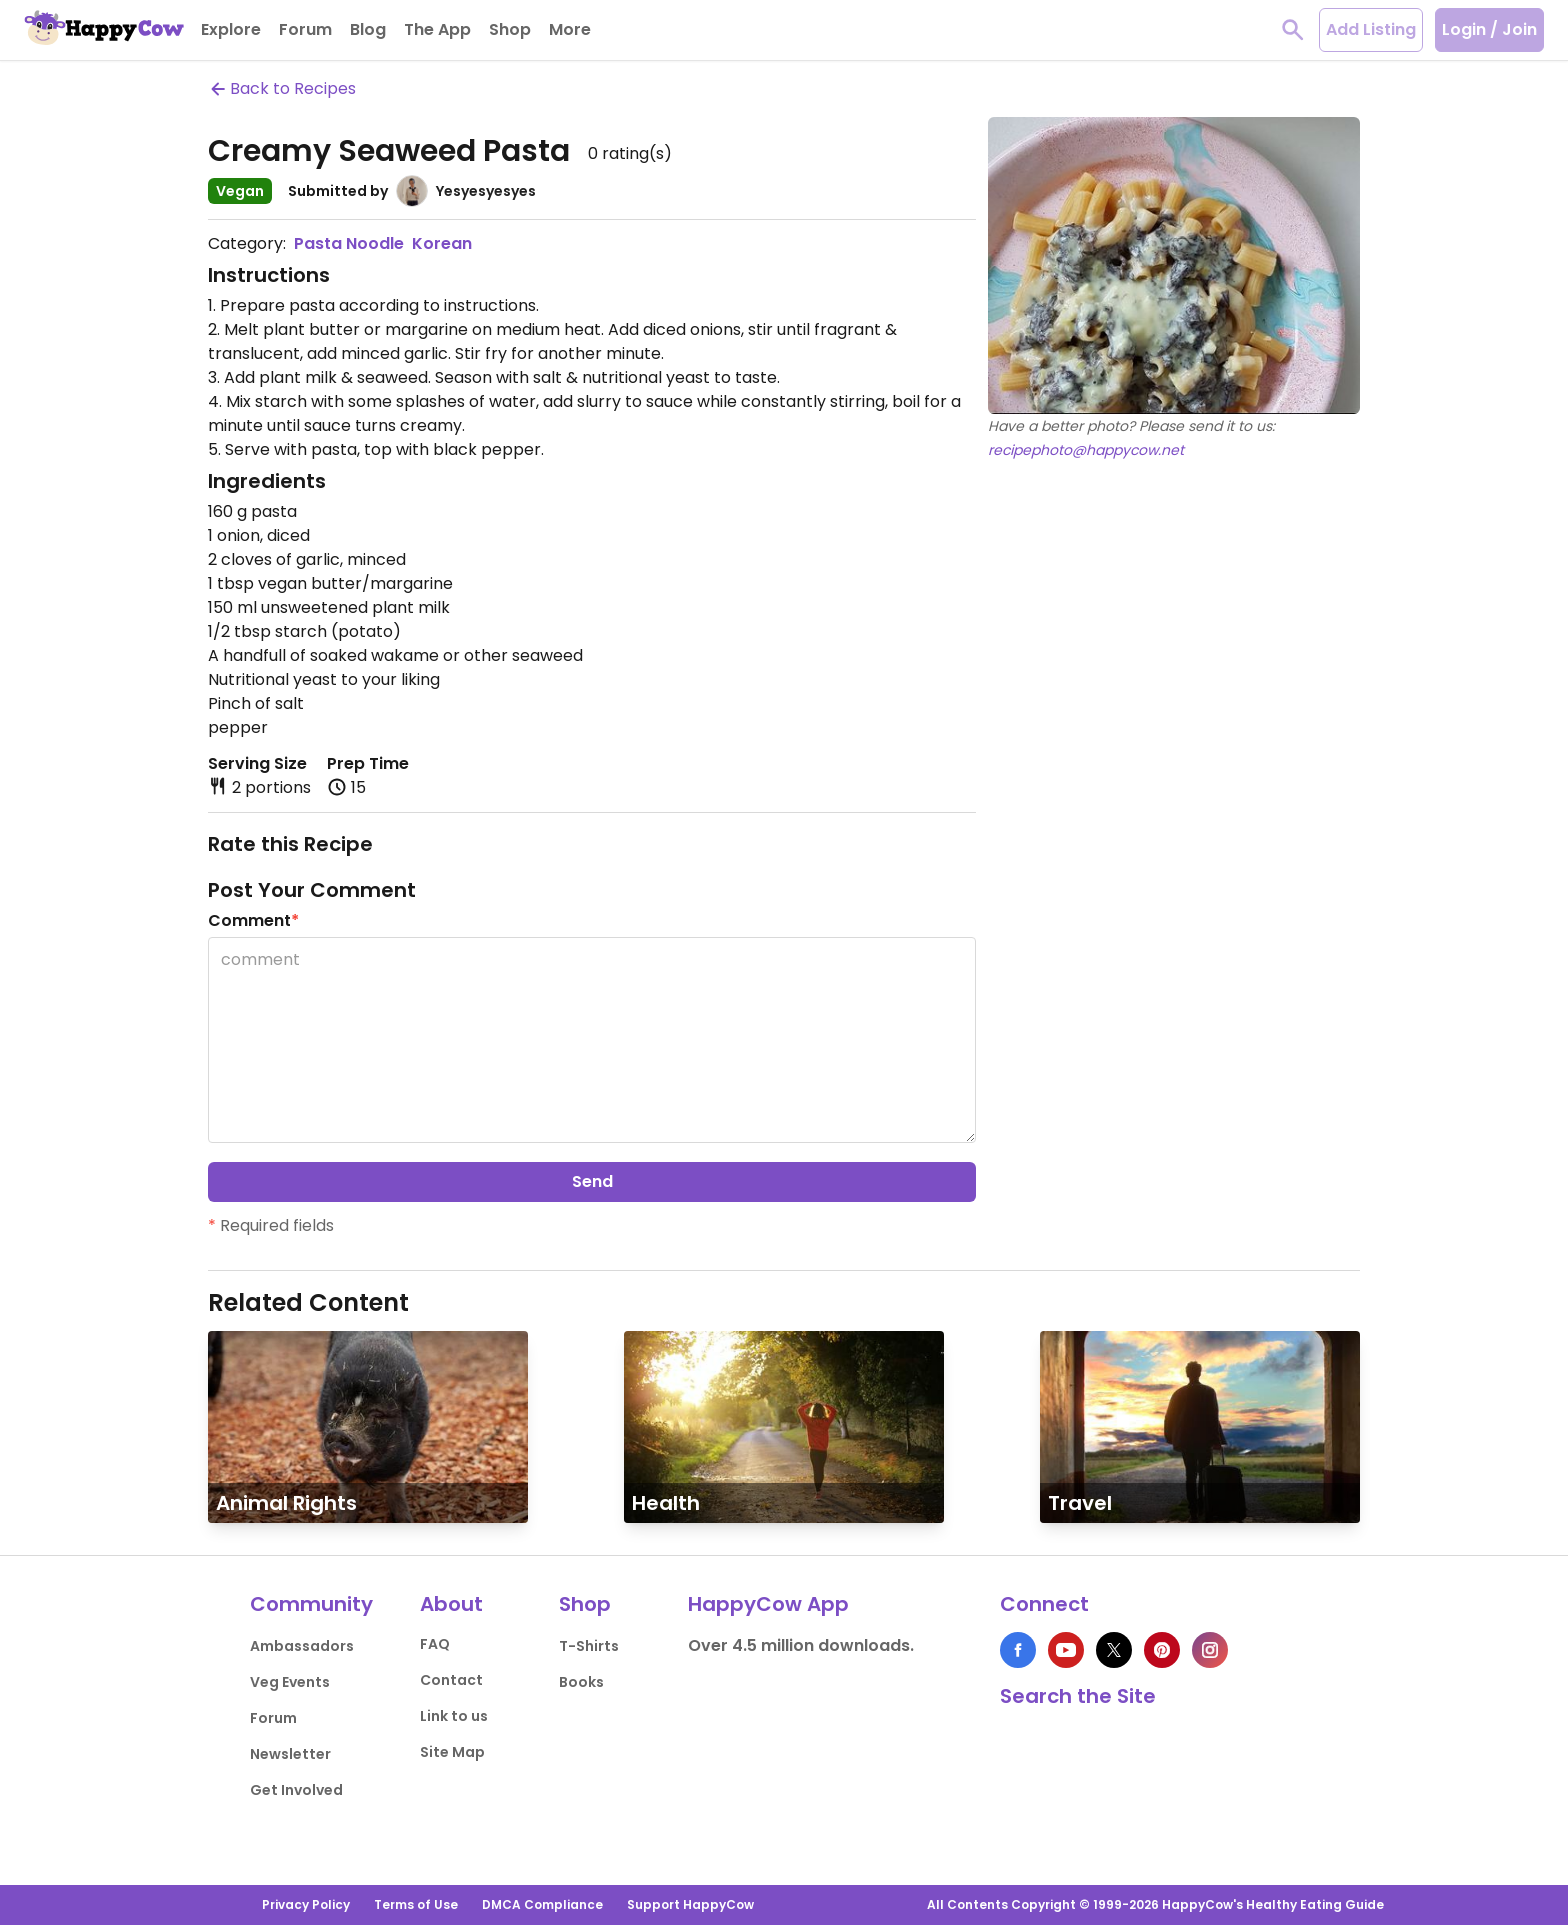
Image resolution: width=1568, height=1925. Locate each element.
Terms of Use (416, 1904)
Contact (451, 1680)
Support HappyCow (690, 1904)
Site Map (452, 1752)
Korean (442, 243)
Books (581, 1682)
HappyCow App (768, 1604)
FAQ (435, 1644)
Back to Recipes (282, 88)
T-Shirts (589, 1646)
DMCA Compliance (542, 1904)
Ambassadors (302, 1646)
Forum (273, 1718)
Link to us (454, 1716)
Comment (253, 920)
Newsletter (290, 1754)
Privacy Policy (306, 1904)
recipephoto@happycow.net (1086, 450)
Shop (585, 1604)
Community (311, 1604)
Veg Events (290, 1682)
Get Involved (296, 1790)
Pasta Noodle (349, 243)
